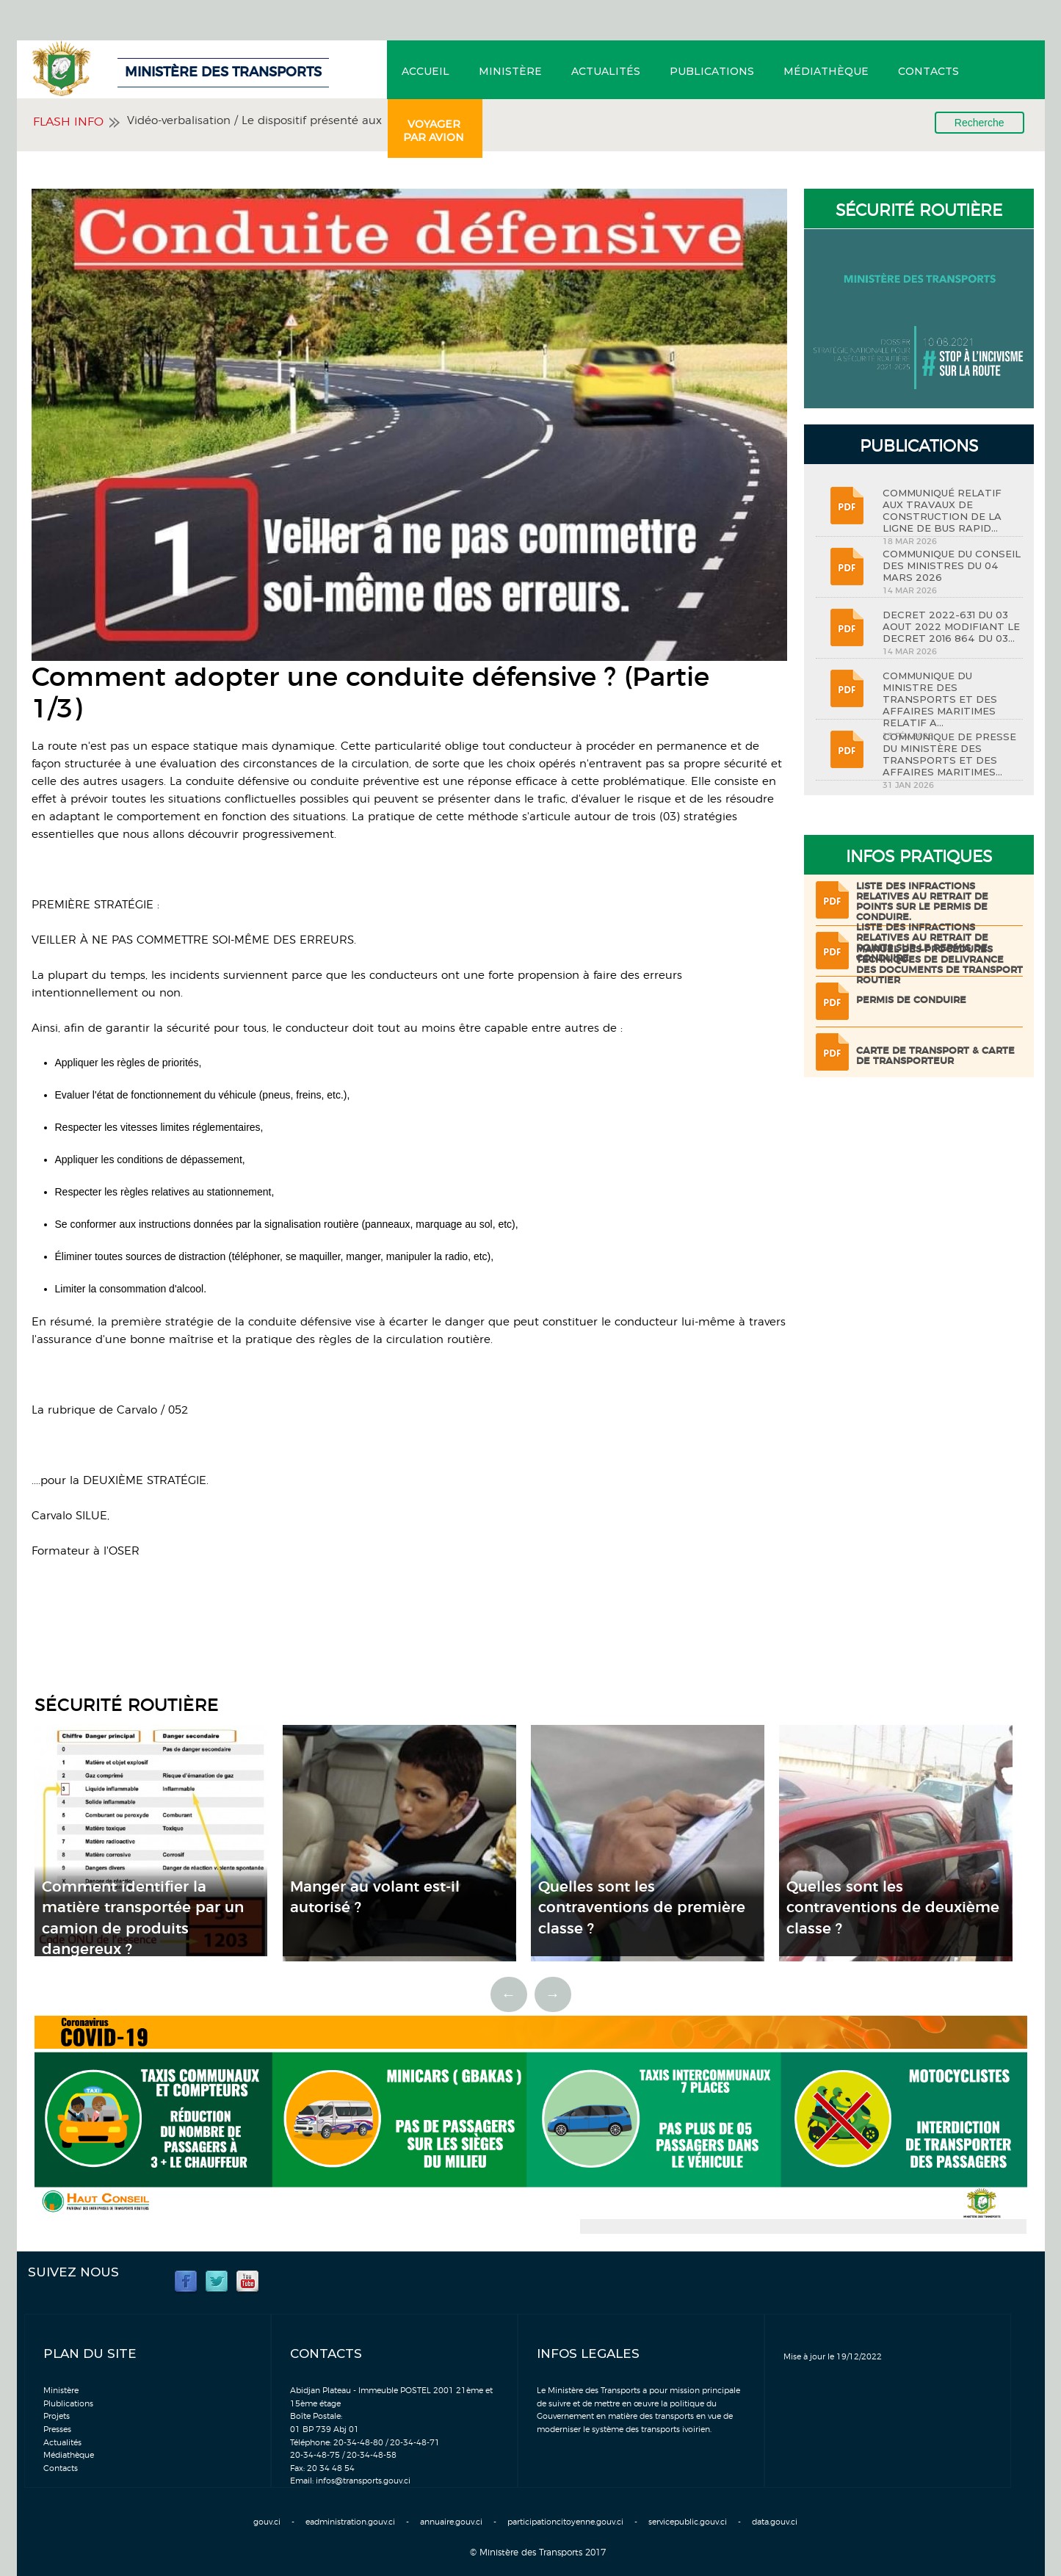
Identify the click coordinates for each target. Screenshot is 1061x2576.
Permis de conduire (911, 1000)
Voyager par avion (433, 130)
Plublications (68, 2404)
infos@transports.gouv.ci (363, 2481)
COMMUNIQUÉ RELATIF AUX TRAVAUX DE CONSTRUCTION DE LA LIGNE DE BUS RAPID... (942, 510)
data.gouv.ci (774, 2522)
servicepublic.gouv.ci (687, 2522)
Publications (712, 71)
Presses (57, 2429)
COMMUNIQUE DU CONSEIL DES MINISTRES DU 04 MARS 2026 (952, 565)
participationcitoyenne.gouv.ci (565, 2522)
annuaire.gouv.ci (451, 2522)
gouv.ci (266, 2522)
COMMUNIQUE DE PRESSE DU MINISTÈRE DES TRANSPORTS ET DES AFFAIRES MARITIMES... (949, 754)
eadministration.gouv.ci (350, 2522)
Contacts (928, 71)
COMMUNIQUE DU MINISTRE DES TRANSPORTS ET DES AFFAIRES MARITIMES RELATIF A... (940, 699)
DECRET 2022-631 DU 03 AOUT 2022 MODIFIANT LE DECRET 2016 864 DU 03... (951, 626)
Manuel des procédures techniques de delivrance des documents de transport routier (939, 965)
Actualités (605, 71)
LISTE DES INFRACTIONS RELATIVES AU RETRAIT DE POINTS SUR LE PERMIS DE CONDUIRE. (922, 902)
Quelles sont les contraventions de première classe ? (641, 1908)
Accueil (425, 71)
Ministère (510, 71)
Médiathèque (826, 71)
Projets (56, 2416)
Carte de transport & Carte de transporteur (935, 1056)
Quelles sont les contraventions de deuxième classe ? (892, 1908)
